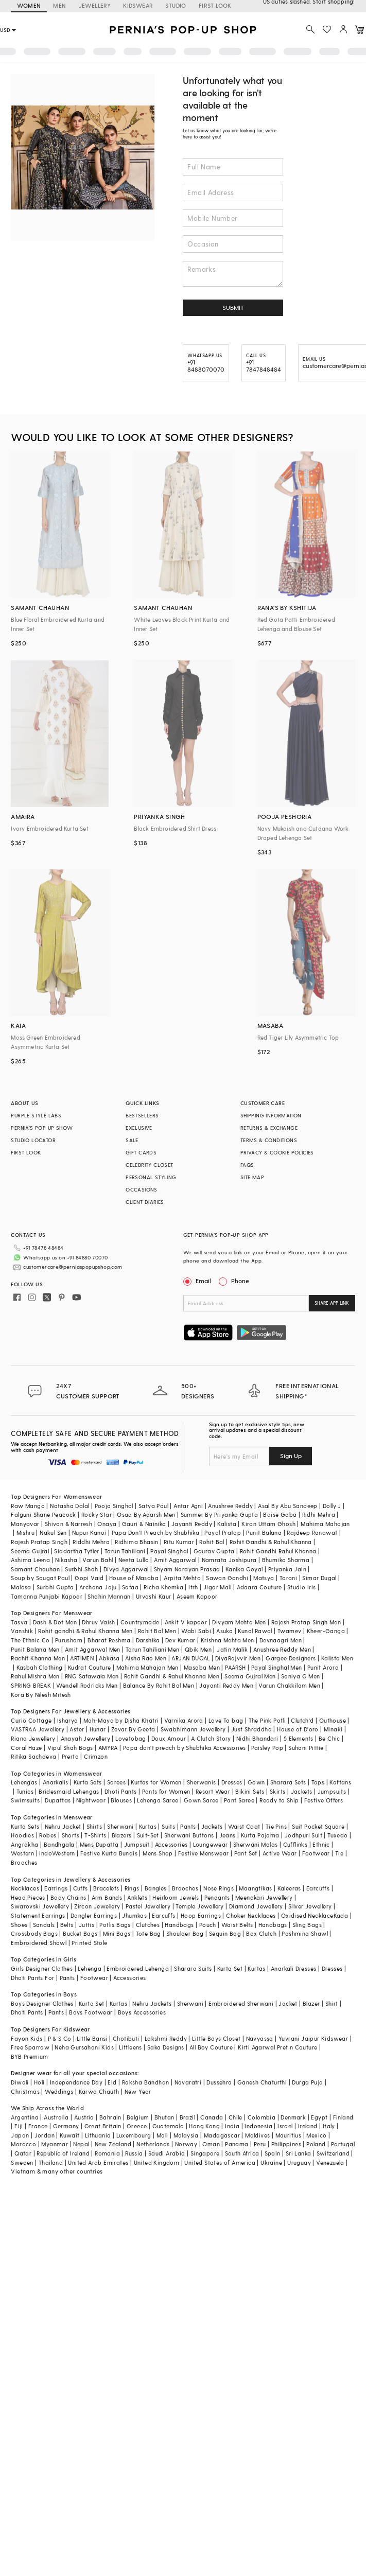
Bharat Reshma (109, 1640)
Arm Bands (107, 1897)
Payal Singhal (169, 1551)
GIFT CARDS (141, 1152)
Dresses (231, 1782)
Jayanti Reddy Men (226, 1685)
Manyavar (25, 1523)
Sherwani (120, 1826)
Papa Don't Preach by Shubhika (156, 1532)
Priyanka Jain (287, 1569)
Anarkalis (55, 1782)
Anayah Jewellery (85, 1738)
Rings (132, 1888)
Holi (39, 2082)
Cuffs (80, 1888)
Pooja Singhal (114, 1505)
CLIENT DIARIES (145, 1202)
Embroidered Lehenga (138, 1968)
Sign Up (291, 1455)
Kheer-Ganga (326, 1630)
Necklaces (25, 1888)
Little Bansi (92, 2038)
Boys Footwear (90, 2012)
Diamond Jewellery (256, 1906)
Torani (288, 1577)
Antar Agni (188, 1505)
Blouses (121, 1800)
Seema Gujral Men (249, 1676)
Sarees (116, 1782)
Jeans (227, 1835)
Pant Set (245, 1853)
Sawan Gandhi (227, 1577)
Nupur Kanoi (89, 1532)
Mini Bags (117, 1933)
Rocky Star (96, 1514)
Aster (76, 1729)
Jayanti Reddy (191, 1523)
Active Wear (280, 1853)
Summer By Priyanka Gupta (219, 1514)
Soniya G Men (300, 1676)
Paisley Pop (267, 1747)
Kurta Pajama (260, 1835)
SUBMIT (233, 307)
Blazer (311, 2003)
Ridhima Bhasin (137, 1541)
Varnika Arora (183, 1720)
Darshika (148, 1640)
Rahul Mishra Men (35, 1676)
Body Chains (68, 1897)
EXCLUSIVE (139, 1128)
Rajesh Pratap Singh (39, 1541)
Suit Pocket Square (318, 1826)
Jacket (287, 2003)
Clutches (148, 1924)
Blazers (122, 1835)
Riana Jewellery (33, 1738)
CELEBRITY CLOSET (149, 1165)
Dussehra (219, 2082)
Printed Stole (89, 1942)
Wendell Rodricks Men (86, 1685)
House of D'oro (298, 1729)
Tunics (24, 1791)
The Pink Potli (267, 1720)
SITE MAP (252, 1177)
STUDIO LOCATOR (33, 1140)
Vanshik (22, 1630)
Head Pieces (28, 1897)
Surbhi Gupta (55, 1587)
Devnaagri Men (280, 1640)
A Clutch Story (211, 1738)
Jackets (301, 1791)
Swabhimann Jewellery (193, 1729)
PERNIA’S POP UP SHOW (42, 1128)
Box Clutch (261, 1933)
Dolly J (332, 1505)
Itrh (193, 1587)
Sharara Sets (288, 1782)
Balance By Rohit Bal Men (159, 1685)
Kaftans (340, 1782)
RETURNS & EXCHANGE (269, 1128)
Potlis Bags (114, 1924)
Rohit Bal (211, 1541)
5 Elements (298, 1738)
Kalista (226, 1523)
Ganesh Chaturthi (262, 2082)
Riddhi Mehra (91, 1541)
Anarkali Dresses (293, 1968)
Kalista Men (337, 1658)
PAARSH (235, 1667)
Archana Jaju (98, 1587)
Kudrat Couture (89, 1667)
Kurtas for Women (156, 1782)
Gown (256, 1782)
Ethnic (320, 1844)
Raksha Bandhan (145, 2082)
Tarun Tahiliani (124, 1551)
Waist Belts (237, 1924)
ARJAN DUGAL (190, 1658)
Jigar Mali (217, 1587)
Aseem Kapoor (197, 1596)
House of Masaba (134, 1577)
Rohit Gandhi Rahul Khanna (278, 1551)
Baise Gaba (280, 1514)
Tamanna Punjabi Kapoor (46, 1596)
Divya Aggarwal (126, 1569)
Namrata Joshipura (229, 1559)
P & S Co (60, 2038)
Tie (339, 1853)
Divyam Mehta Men (239, 1622)
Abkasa (109, 1658)
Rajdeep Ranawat (312, 1532)
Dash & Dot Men (55, 1622)
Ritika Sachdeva (33, 1756)
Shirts (94, 1826)
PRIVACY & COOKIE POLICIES (277, 1152)
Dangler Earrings (94, 1915)
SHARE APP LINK (332, 1303)
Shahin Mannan (109, 1596)
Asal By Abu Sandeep (288, 1505)
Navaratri (188, 2082)
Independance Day (76, 2082)
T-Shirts (95, 1835)
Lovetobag (130, 1738)
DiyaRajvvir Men (237, 1658)
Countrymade (139, 1622)
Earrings (55, 1888)
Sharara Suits (193, 1968)
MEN (59, 5)
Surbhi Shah (81, 1569)
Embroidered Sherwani (240, 2003)
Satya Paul (153, 1505)
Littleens (130, 2047)
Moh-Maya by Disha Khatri (121, 1720)
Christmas (25, 2091)
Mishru (25, 1532)
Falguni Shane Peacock (43, 1514)
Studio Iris (301, 1587)
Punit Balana (264, 1532)
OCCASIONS (142, 1189)
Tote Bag (148, 1933)
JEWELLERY (95, 5)
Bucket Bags (80, 1933)
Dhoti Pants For (32, 1977)
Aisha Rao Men (145, 1658)
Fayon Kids (26, 2038)
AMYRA (108, 1747)
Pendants (217, 1897)
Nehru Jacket (63, 1826)
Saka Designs (165, 2047)
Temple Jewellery (199, 1906)
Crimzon (96, 1756)
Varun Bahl (97, 1559)
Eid (112, 2082)
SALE (132, 1140)
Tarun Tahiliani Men (153, 1649)
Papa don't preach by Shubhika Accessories (184, 1747)
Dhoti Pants (120, 1791)
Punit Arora (323, 1667)
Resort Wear (213, 1791)
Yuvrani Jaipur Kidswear (313, 2038)
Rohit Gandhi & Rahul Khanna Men (171, 1676)
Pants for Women (166, 1791)
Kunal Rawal (255, 1630)
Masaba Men (202, 1667)
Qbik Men (198, 1649)
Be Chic (329, 1738)
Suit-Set (148, 1835)
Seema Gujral (30, 1551)
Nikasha (66, 1559)
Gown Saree (201, 1800)
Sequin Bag (225, 1933)
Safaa (130, 1587)
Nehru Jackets (151, 2003)
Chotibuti (126, 2038)
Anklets (137, 1897)
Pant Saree (239, 1800)
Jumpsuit (137, 1844)
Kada (341, 1915)
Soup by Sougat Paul (40, 1577)
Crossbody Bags (34, 1933)
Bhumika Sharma (286, 1559)
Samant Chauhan (35, 1569)
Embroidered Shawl (38, 1942)
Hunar (98, 1729)
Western (22, 1853)
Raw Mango (28, 1505)
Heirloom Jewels (175, 1897)
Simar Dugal (319, 1577)
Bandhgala (59, 1844)
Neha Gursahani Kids (84, 2047)
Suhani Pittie (305, 1747)
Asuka (224, 1630)
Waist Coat (244, 1826)
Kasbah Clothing (39, 1667)
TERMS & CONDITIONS (268, 1140)
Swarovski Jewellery (40, 1906)
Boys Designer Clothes (42, 2003)
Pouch (207, 1924)
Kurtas (147, 1826)
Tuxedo (337, 1835)
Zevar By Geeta (133, 1729)
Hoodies (22, 1835)
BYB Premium (29, 2056)
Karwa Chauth (99, 2091)
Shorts (70, 1835)
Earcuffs (317, 1888)
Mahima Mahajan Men (147, 1667)
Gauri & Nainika (144, 1523)
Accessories (171, 1844)
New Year (138, 2091)
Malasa (21, 1587)
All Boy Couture (211, 2047)
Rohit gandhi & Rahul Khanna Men (85, 1630)
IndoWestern (57, 1853)
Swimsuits (25, 1800)
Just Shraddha (251, 1729)
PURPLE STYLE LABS (36, 1115)
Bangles (156, 1888)
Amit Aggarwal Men (92, 1649)
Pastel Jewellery (148, 1906)
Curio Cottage (31, 1720)
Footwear (316, 1853)
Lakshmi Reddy (166, 2038)
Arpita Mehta (182, 1577)
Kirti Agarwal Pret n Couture (277, 2047)
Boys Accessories (142, 2012)
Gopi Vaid (89, 1577)
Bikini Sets (249, 1791)
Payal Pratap (222, 1532)
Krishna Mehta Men (227, 1640)
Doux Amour (168, 1738)
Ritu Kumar (179, 1541)
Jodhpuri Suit (303, 1835)
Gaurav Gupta (214, 1551)
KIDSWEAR (138, 5)
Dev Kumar (180, 1640)
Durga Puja (307, 2082)
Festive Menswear (203, 1853)
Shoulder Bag (185, 1933)
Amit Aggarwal (175, 1559)
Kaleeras (289, 1888)
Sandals (44, 1924)
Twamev (289, 1630)
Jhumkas (134, 1915)
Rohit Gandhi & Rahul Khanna (271, 1541)
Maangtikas (255, 1888)
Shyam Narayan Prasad (187, 1569)
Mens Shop (158, 1853)
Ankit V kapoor (186, 1622)
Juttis (86, 1924)
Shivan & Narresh (68, 1523)
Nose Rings (218, 1888)
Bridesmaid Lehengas (69, 1791)
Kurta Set (230, 1968)
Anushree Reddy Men (282, 1649)
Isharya (67, 1720)
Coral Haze (26, 1747)
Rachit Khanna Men (38, 1658)
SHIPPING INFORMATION (271, 1115)
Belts (67, 1924)
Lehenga (89, 1968)
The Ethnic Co (30, 1640)
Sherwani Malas (255, 1844)
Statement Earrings (38, 1915)
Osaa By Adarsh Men (146, 1514)
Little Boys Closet (216, 2038)
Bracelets (106, 1888)
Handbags (179, 1924)
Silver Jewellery (310, 1906)
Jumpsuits (332, 1791)
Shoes (19, 1924)
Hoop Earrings (201, 1915)
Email (198, 1280)
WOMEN (29, 5)
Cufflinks (295, 1844)
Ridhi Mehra (318, 1514)
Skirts (277, 1791)
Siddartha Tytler (76, 1551)
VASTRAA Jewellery (37, 1729)
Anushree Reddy (230, 1505)
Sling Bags (307, 1924)
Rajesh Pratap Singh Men (306, 1622)
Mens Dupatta (99, 1844)
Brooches (24, 1862)
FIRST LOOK (26, 1152)
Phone (239, 1280)
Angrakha (24, 1844)
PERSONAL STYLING (151, 1177)
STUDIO (175, 5)
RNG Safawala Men (91, 1676)
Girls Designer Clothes (42, 1968)
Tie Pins (276, 1826)
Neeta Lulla (133, 1559)
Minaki (333, 1729)
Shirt (331, 2003)
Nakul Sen (53, 1532)
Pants (188, 1826)
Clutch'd (302, 1720)
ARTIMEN (82, 1658)
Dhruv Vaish (98, 1622)
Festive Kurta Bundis (108, 1853)
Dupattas (58, 1800)
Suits (168, 1826)
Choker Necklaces (250, 1915)
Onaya (106, 1523)
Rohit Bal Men (157, 1630)
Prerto (70, 1756)
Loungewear (210, 1844)
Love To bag (225, 1720)
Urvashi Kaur (153, 1596)
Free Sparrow (30, 2047)
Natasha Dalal (69, 1505)
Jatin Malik (232, 1649)
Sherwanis (201, 1782)
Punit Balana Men (35, 1649)
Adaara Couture (259, 1587)
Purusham (68, 1640)
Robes (47, 1835)
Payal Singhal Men (276, 1667)
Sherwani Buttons (189, 1835)
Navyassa (259, 2038)
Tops (318, 1782)
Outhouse (332, 1720)
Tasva (19, 1622)
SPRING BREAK (31, 1685)
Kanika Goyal (244, 1569)
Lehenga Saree (157, 1800)
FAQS (247, 1165)
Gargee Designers (291, 1658)
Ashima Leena (30, 1559)
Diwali (19, 2082)
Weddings (59, 2091)
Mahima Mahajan (325, 1523)
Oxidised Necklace (307, 1915)
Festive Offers (323, 1800)
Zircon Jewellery (97, 1906)
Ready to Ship (279, 1800)
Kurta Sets (88, 1782)
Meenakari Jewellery (264, 1897)
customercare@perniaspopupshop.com (72, 1267)
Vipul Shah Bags (70, 1747)
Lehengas (24, 1782)
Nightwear (91, 1800)
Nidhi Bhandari (257, 1738)
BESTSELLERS (142, 1115)
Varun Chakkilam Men (289, 1685)
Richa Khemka (163, 1587)
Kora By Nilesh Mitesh (41, 1694)
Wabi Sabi (196, 1630)
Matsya (263, 1577)
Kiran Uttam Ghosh (268, 1523)
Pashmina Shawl (305, 1933)
